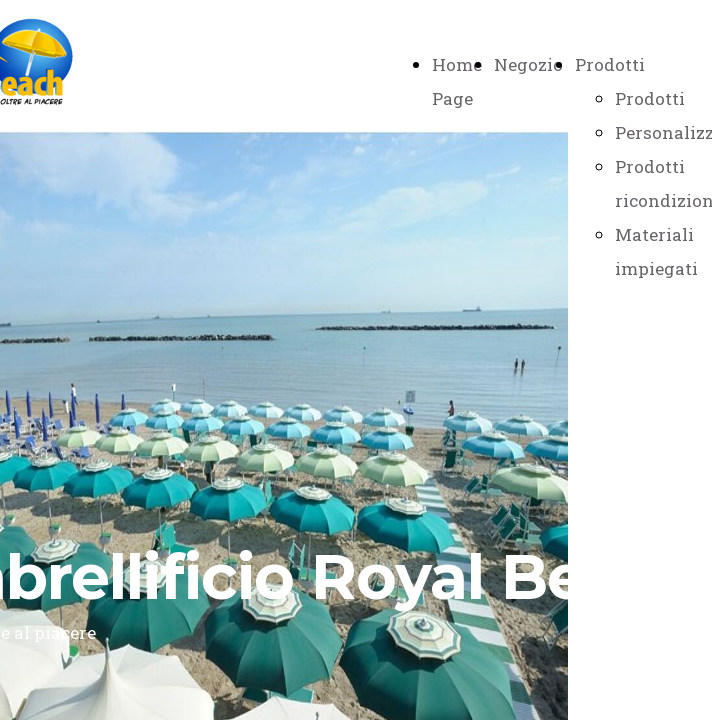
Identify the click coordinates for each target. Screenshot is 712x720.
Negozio (528, 64)
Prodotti (610, 64)
